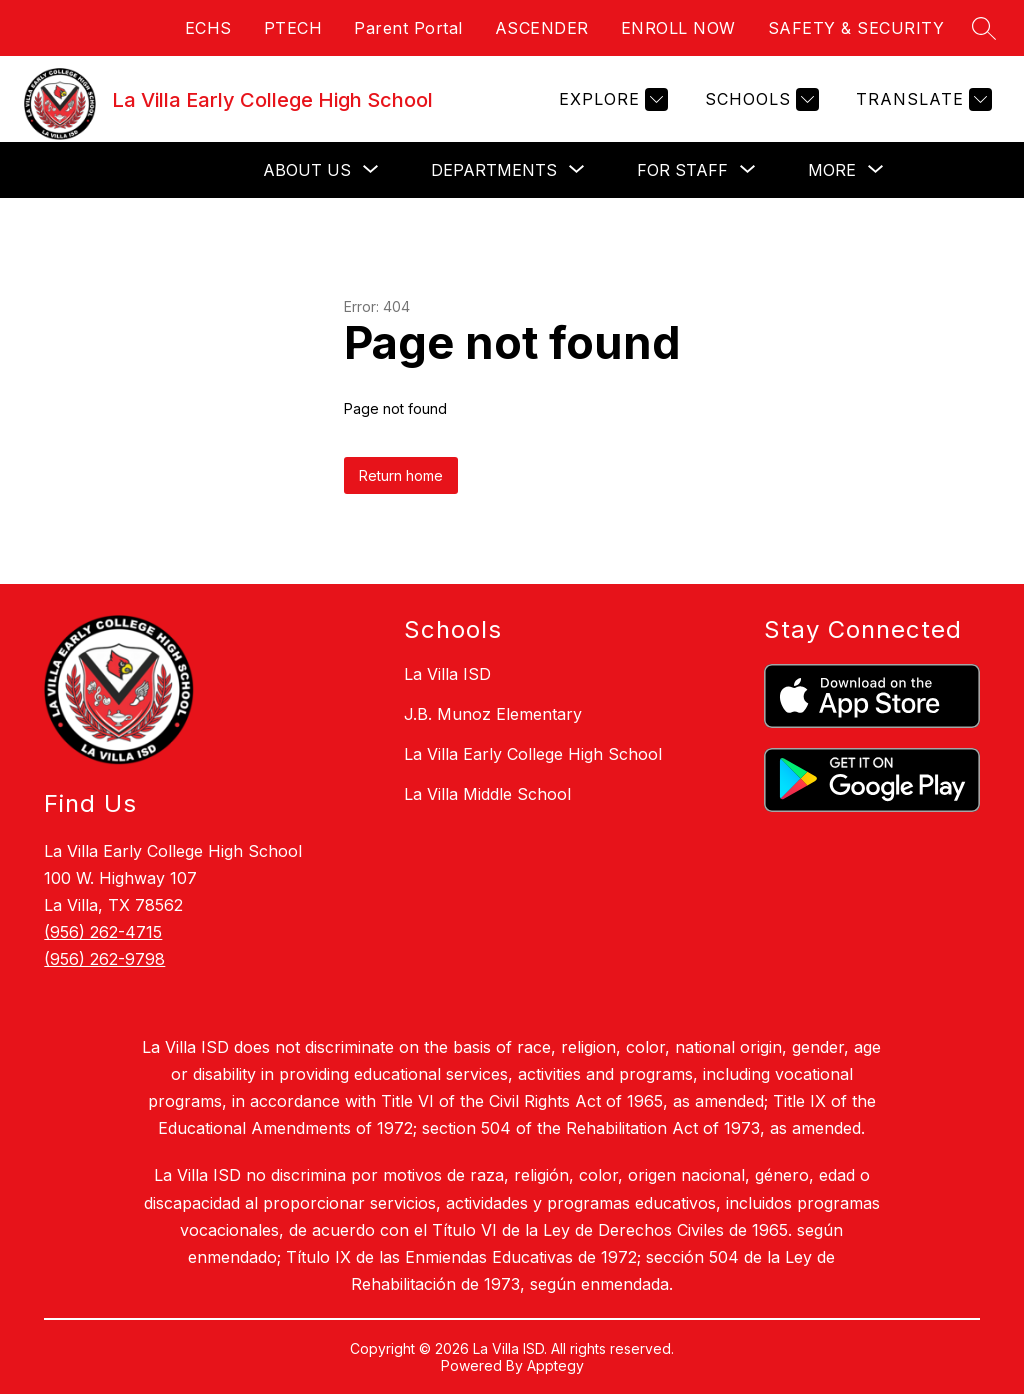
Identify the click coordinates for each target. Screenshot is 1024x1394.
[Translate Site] (921, 99)
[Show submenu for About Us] (307, 170)
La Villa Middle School (487, 794)
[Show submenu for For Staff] (682, 170)
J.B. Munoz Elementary (493, 714)
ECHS (208, 28)
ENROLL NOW (678, 28)
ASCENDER (542, 28)
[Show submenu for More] (832, 170)
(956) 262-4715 (103, 932)
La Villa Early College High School (533, 754)
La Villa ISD (447, 674)
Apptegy (555, 1365)
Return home (401, 475)
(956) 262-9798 (104, 959)
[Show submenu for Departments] (494, 170)
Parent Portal (408, 28)
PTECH (293, 28)
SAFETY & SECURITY (856, 28)
